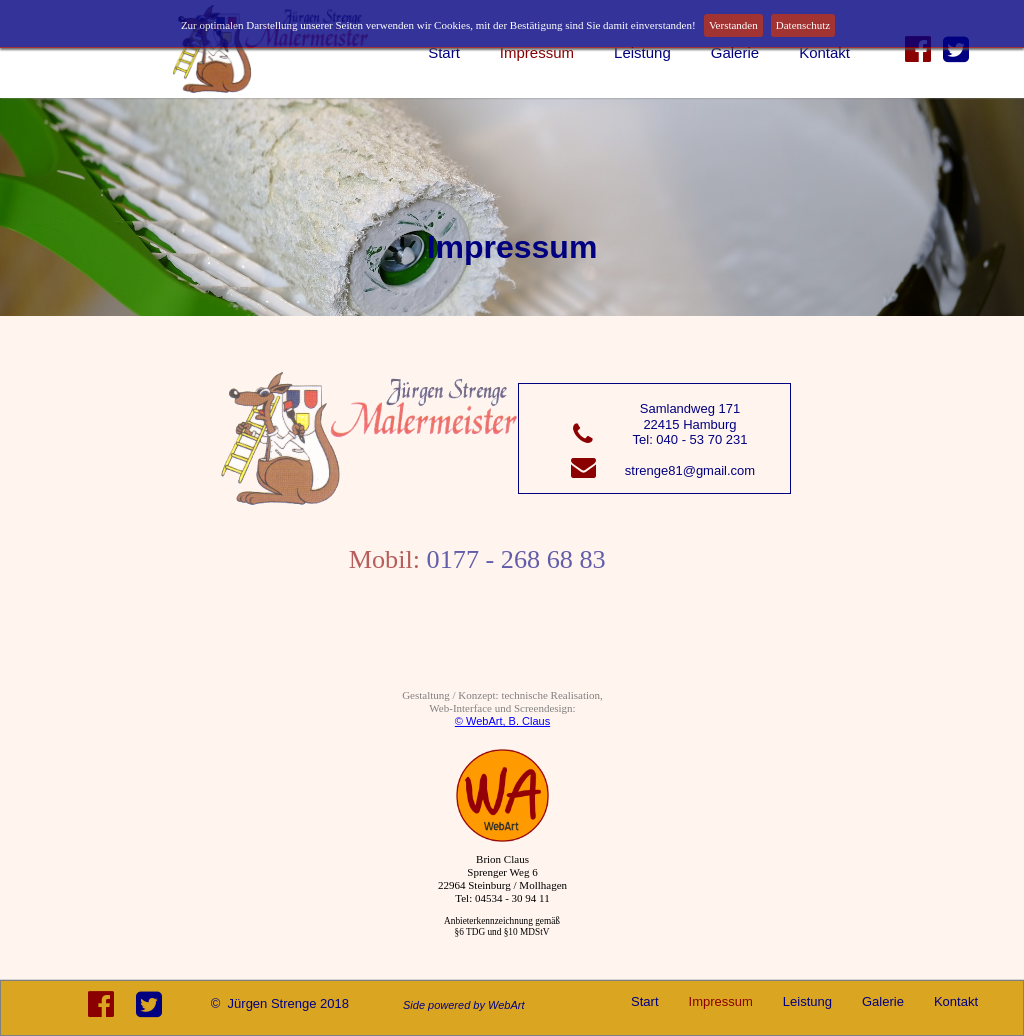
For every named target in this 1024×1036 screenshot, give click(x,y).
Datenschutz (803, 25)
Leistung (642, 52)
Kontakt (824, 52)
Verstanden (733, 25)
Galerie (735, 52)
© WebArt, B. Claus (502, 721)
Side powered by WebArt (463, 1005)
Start (444, 52)
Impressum (537, 52)
